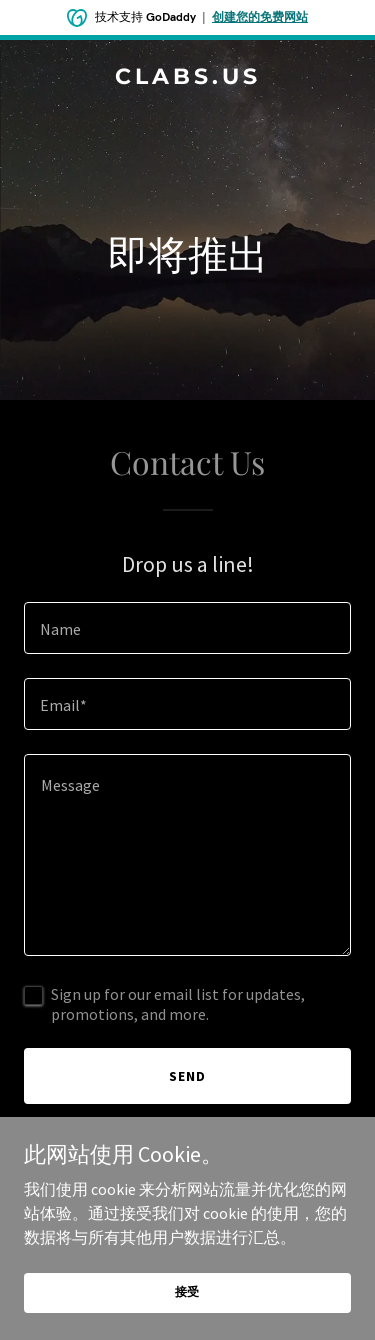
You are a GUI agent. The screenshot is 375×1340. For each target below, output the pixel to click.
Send (187, 1076)
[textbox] (187, 628)
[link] (187, 78)
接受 (188, 1291)
